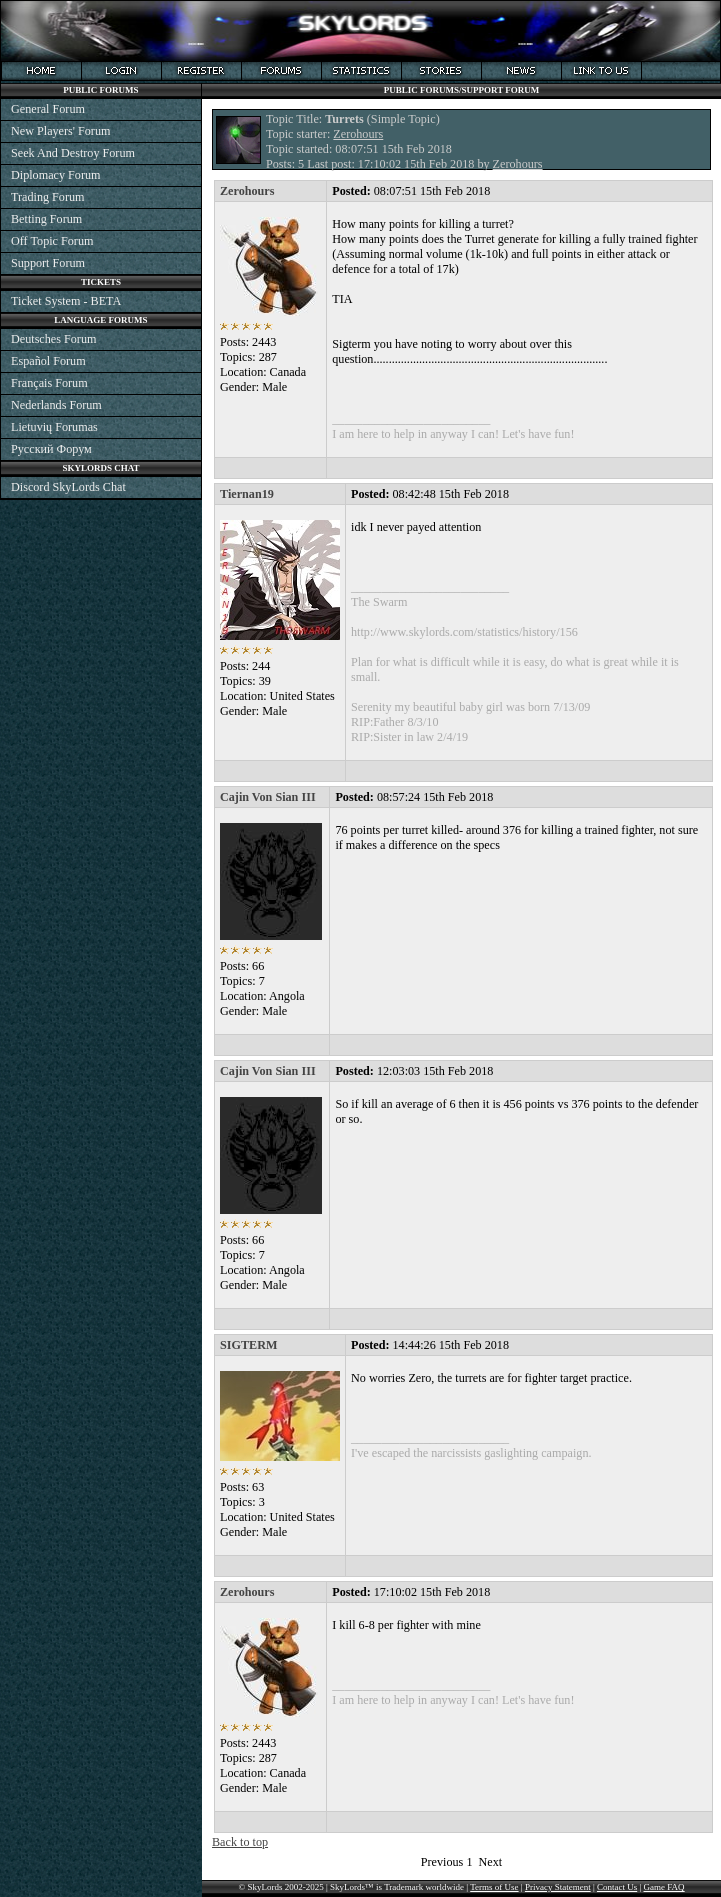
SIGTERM (248, 1345)
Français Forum (49, 383)
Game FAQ (664, 1887)
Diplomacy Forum (55, 175)
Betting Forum (46, 219)
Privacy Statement (558, 1887)
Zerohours (358, 134)
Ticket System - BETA (66, 301)
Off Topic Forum (52, 241)
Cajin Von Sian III (268, 797)
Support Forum (48, 263)
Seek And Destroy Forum (73, 153)
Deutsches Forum (53, 339)
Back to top (240, 1842)
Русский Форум (51, 449)
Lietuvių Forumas (54, 427)
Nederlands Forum (56, 405)
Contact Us (617, 1887)
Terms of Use (494, 1887)
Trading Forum (48, 197)
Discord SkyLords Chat (68, 487)
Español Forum (48, 361)
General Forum (48, 109)
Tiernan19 (247, 494)
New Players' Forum (60, 131)
